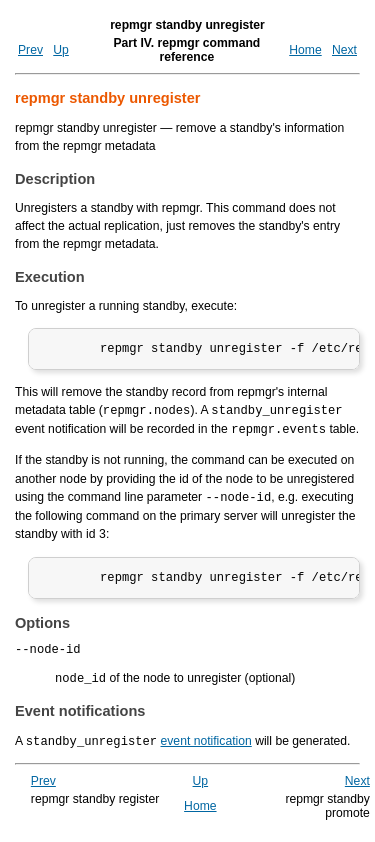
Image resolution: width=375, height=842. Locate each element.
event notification (206, 746)
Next (344, 50)
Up (61, 50)
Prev (30, 50)
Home (305, 50)
